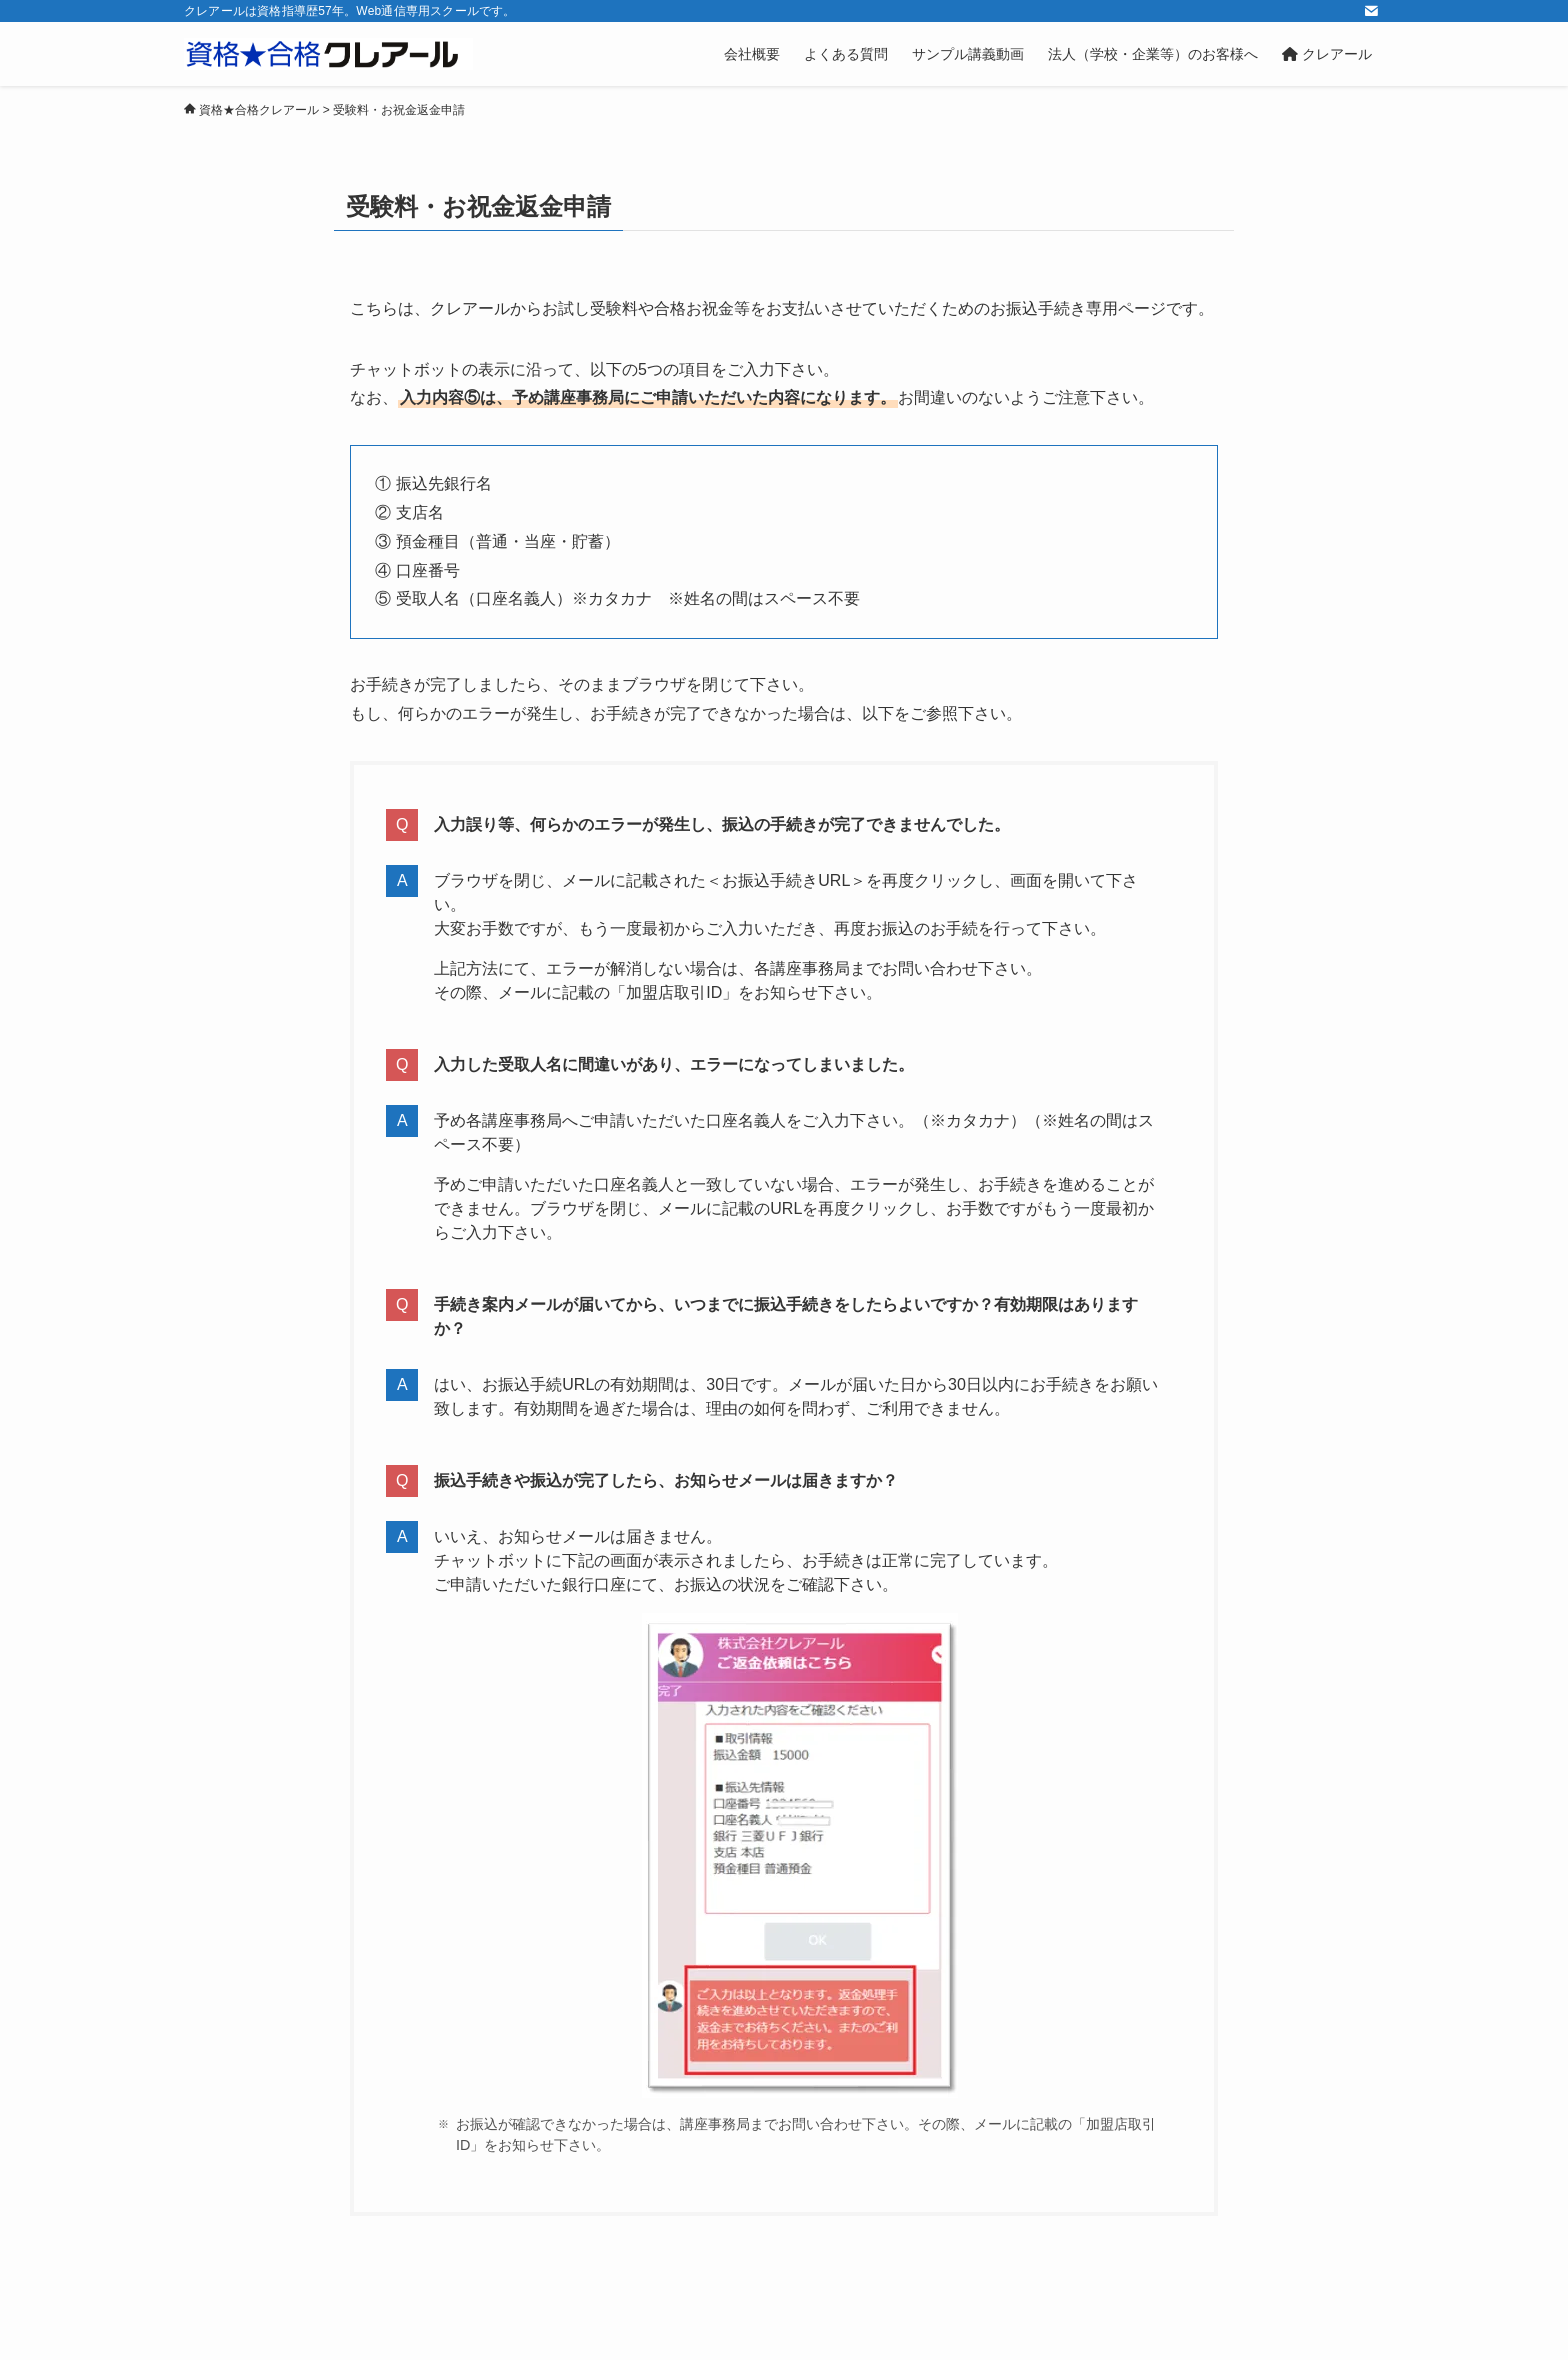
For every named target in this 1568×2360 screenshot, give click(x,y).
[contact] (1371, 11)
